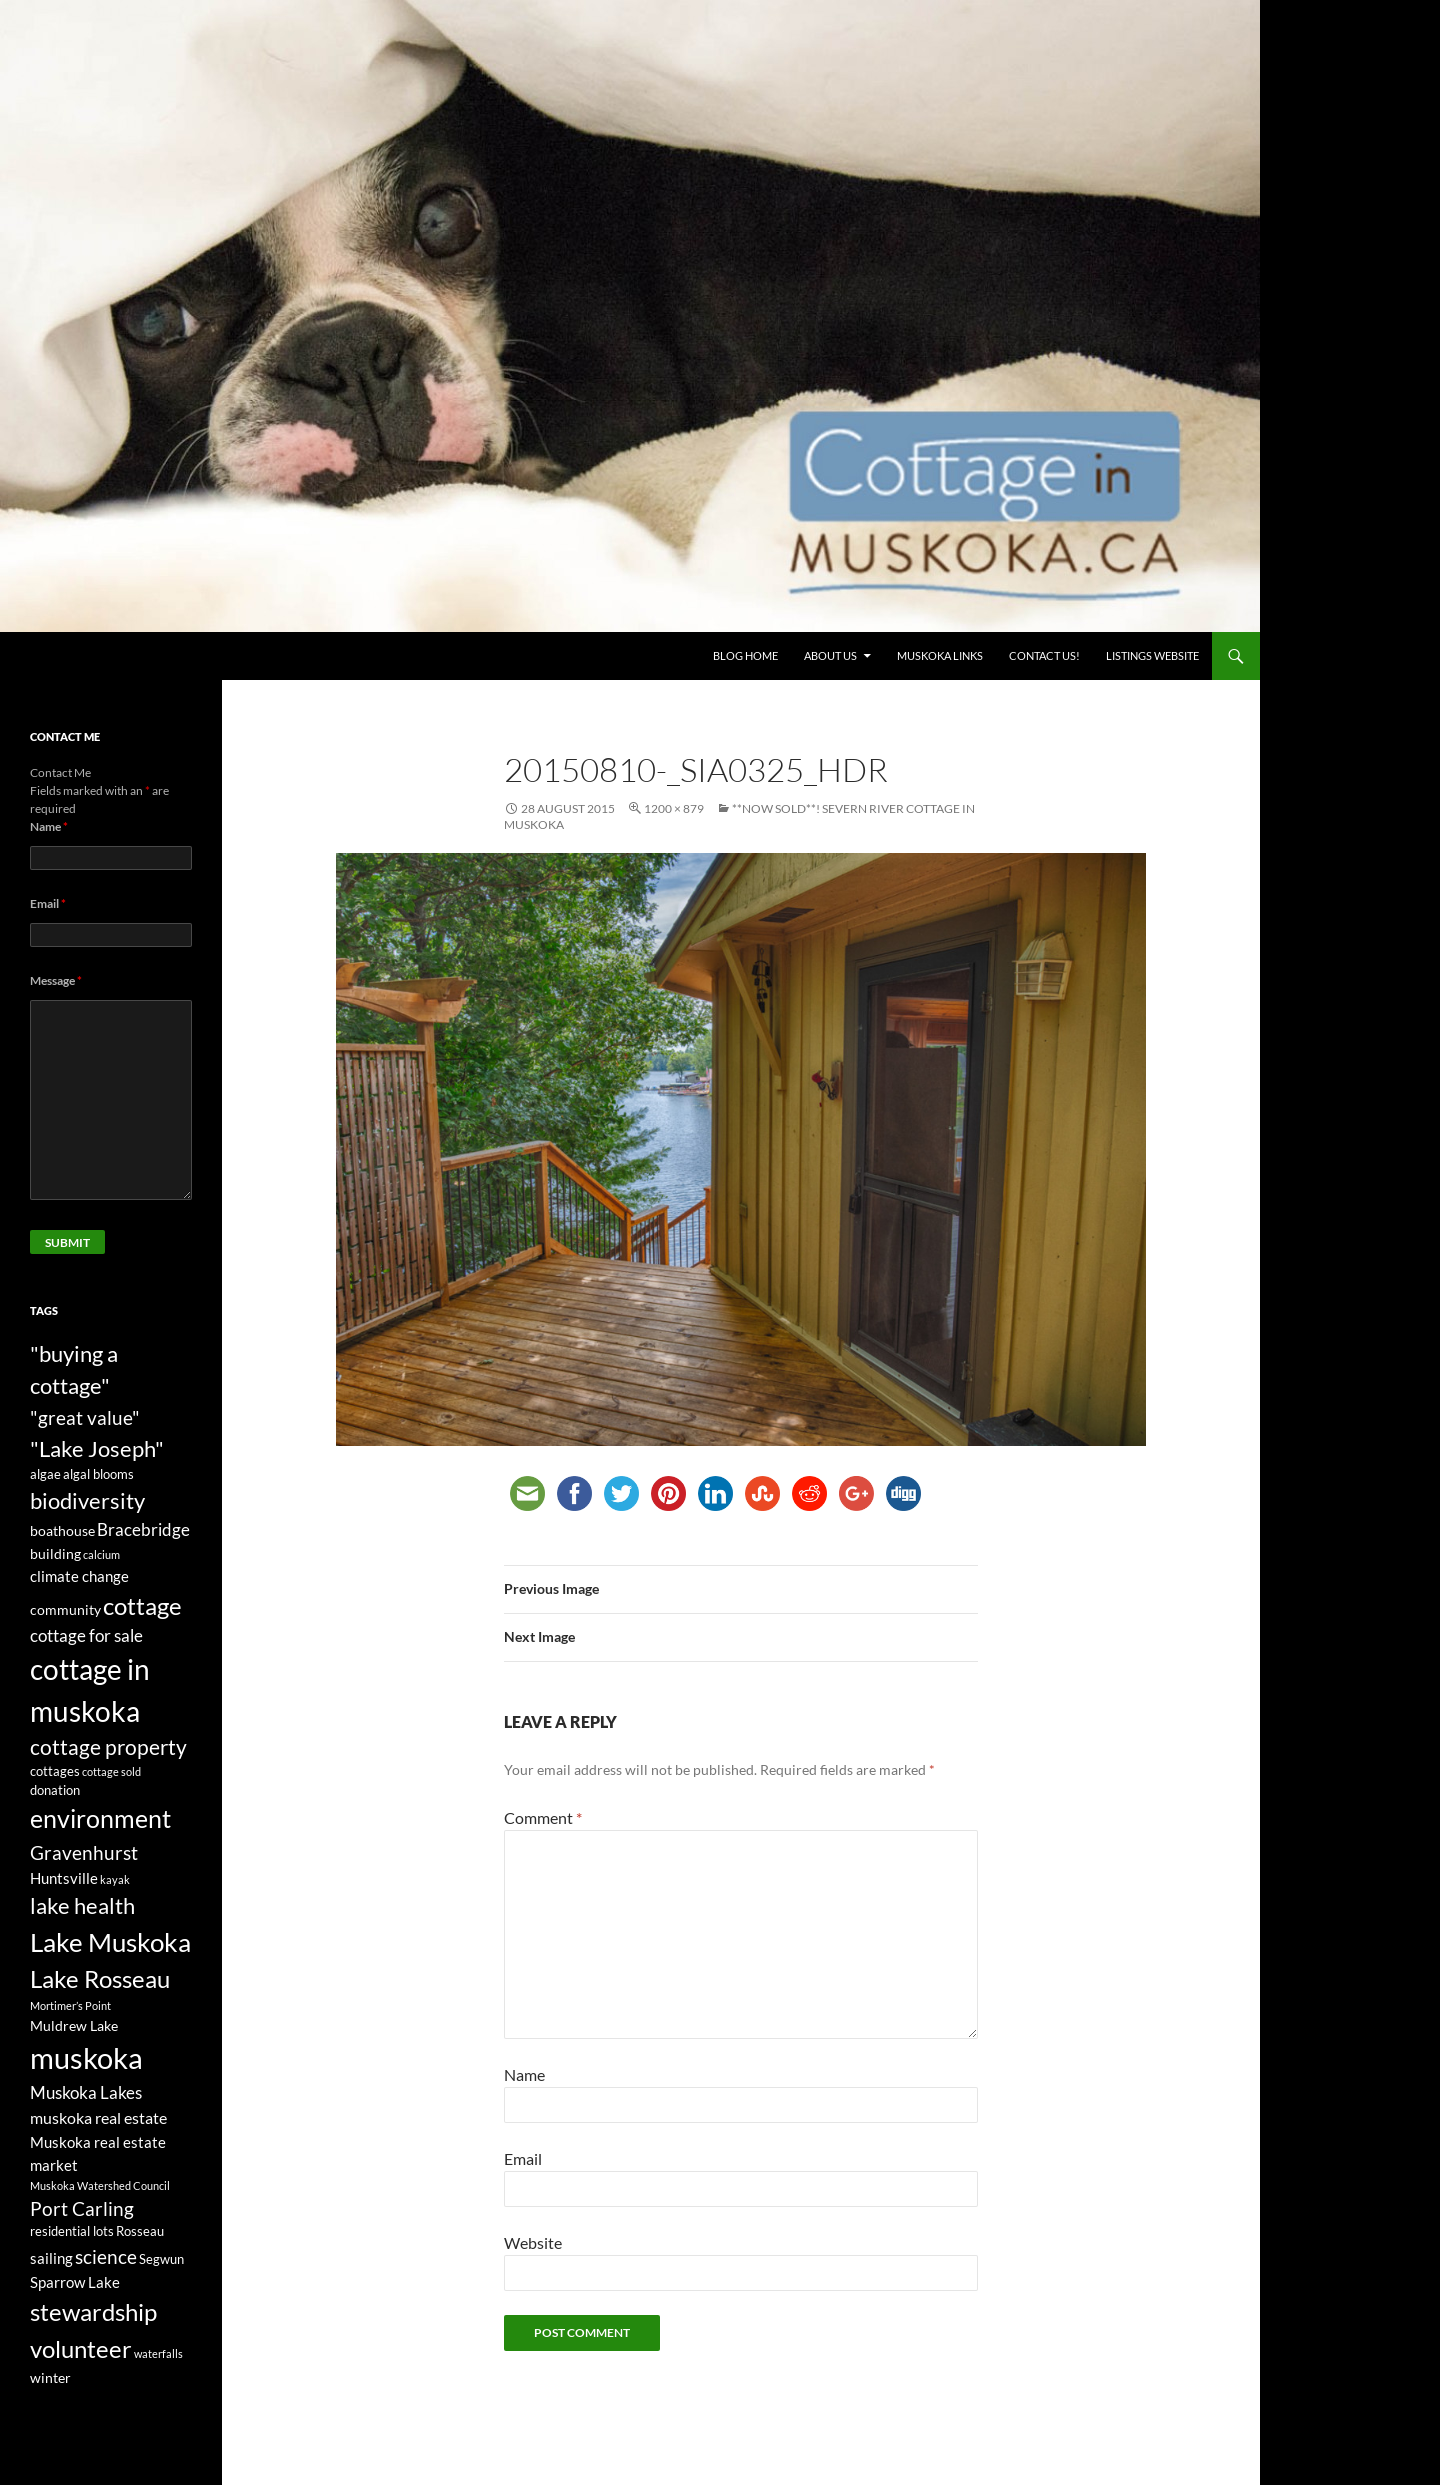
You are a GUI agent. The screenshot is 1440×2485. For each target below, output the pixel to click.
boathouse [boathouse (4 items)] (62, 1530)
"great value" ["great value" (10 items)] (85, 1417)
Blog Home (745, 655)
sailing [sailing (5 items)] (51, 2258)
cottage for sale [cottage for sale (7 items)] (86, 1635)
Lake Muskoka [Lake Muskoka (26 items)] (110, 1942)
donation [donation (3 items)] (55, 1790)
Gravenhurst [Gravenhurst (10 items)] (84, 1852)
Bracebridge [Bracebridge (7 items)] (143, 1529)
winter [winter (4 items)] (50, 2377)
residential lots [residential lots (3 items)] (72, 2231)
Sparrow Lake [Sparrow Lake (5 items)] (75, 2282)
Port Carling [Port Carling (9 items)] (82, 2208)
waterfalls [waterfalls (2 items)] (158, 2353)
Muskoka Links (940, 655)
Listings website (1152, 655)
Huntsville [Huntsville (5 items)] (64, 1878)
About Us (830, 655)
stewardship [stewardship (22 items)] (93, 2311)
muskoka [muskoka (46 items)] (86, 2057)
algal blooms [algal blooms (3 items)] (98, 1474)
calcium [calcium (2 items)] (101, 1554)
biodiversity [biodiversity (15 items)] (87, 1500)
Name (524, 2074)
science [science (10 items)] (106, 2256)
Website (533, 2242)
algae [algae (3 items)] (45, 1474)
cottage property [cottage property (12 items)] (108, 1747)
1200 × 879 (674, 808)
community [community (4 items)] (65, 1609)
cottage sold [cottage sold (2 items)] (111, 1771)
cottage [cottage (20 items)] (142, 1605)
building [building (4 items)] (55, 1553)
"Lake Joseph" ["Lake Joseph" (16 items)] (97, 1448)
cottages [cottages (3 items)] (55, 1771)
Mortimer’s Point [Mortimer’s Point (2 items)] (70, 2005)
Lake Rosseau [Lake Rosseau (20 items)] (100, 1978)
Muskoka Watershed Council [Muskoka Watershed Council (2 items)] (100, 2185)
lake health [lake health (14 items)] (82, 1906)
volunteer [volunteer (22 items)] (81, 2348)
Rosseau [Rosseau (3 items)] (140, 2231)
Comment (543, 1817)
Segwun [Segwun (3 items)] (161, 2259)
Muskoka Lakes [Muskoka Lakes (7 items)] (86, 2092)
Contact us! (1044, 655)
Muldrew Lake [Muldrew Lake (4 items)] (74, 2025)
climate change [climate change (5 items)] (79, 1576)
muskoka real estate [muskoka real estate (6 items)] (98, 2118)
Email (523, 2158)
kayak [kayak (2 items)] (115, 1879)
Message (56, 980)
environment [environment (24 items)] (100, 1818)
